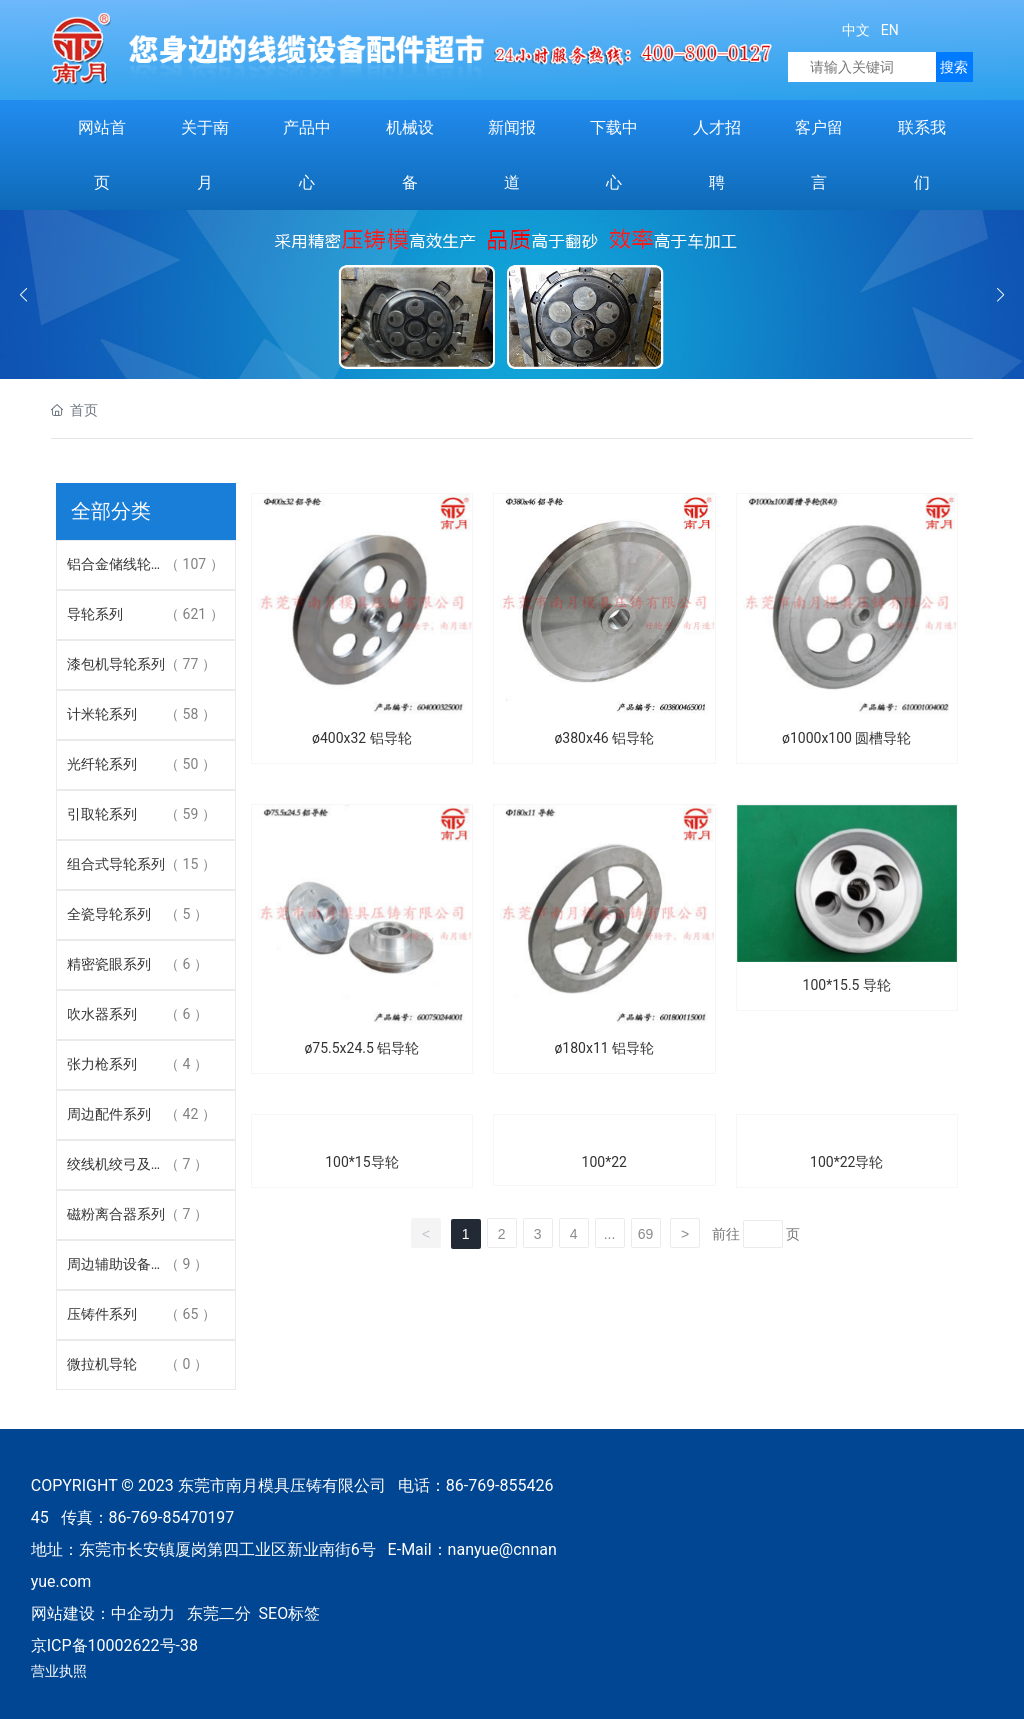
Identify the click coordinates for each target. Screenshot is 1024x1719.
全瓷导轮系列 (109, 914)
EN (887, 30)
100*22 (604, 1162)
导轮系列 (95, 614)
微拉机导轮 (102, 1364)
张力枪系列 (102, 1064)
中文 (856, 30)
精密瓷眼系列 (109, 964)
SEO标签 (290, 1613)
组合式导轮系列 (116, 864)
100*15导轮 (361, 1162)
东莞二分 (219, 1613)
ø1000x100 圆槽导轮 (846, 738)
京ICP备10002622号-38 (114, 1645)
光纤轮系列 (102, 764)
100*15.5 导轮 (847, 985)
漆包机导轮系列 (116, 664)
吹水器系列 (102, 1014)
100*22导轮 (846, 1162)
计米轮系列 (102, 714)
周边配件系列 (109, 1114)
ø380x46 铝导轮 (604, 738)
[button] (1000, 295)
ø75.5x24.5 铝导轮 (361, 1048)
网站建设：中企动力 (103, 1613)
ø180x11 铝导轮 (604, 1048)
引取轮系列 (102, 814)
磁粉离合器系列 (116, 1214)
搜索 (954, 67)
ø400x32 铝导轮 (362, 738)
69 (646, 1234)
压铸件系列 (102, 1314)
